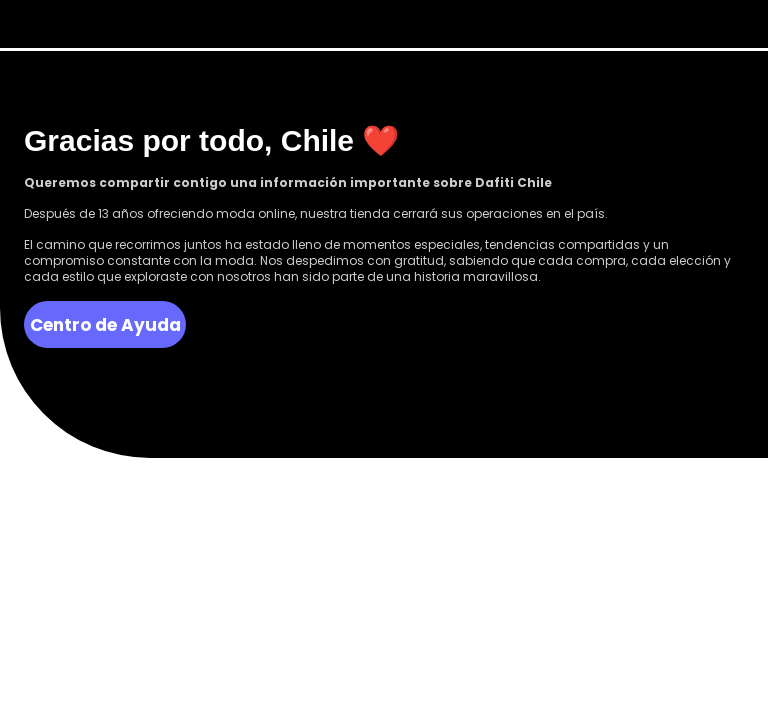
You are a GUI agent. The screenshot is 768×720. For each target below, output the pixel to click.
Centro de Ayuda (105, 325)
